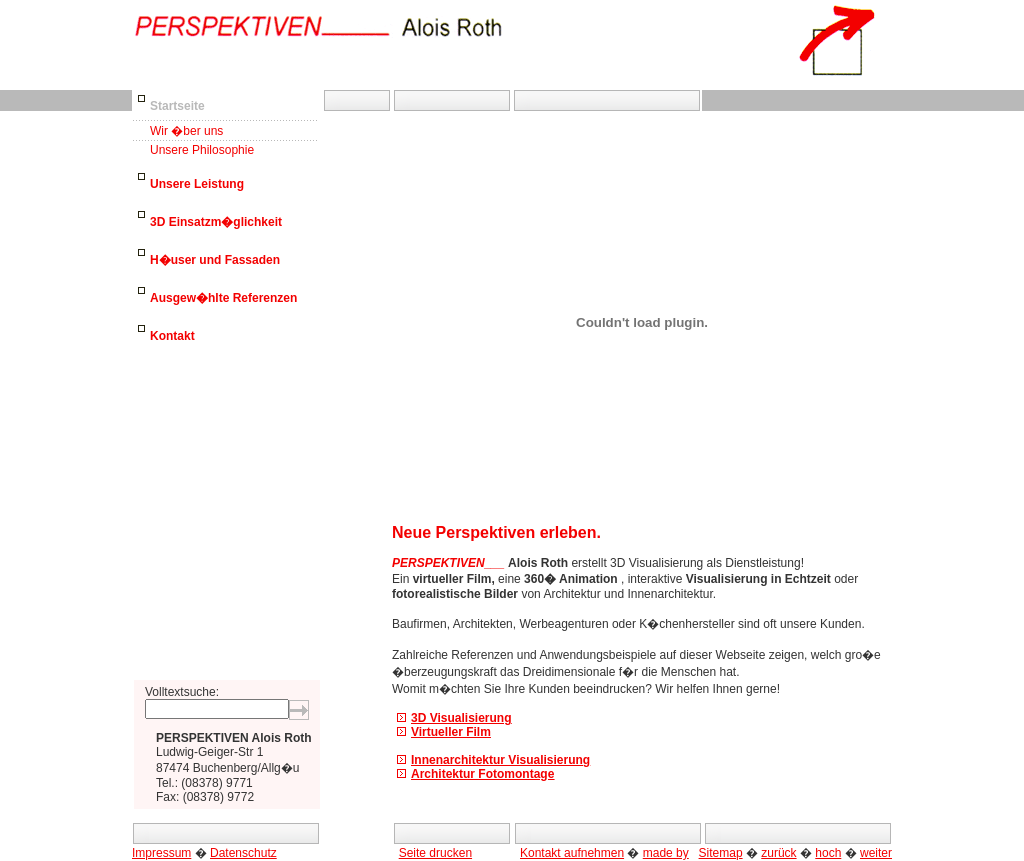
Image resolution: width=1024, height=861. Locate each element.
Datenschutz (243, 853)
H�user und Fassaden (215, 260)
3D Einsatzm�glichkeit (216, 222)
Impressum (161, 853)
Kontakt (172, 336)
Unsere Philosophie (202, 150)
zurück (778, 853)
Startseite (177, 106)
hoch (828, 853)
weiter (876, 853)
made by (666, 853)
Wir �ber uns (186, 131)
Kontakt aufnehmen (572, 853)
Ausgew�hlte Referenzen (223, 298)
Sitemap (721, 853)
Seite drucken (435, 853)
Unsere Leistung (197, 184)
